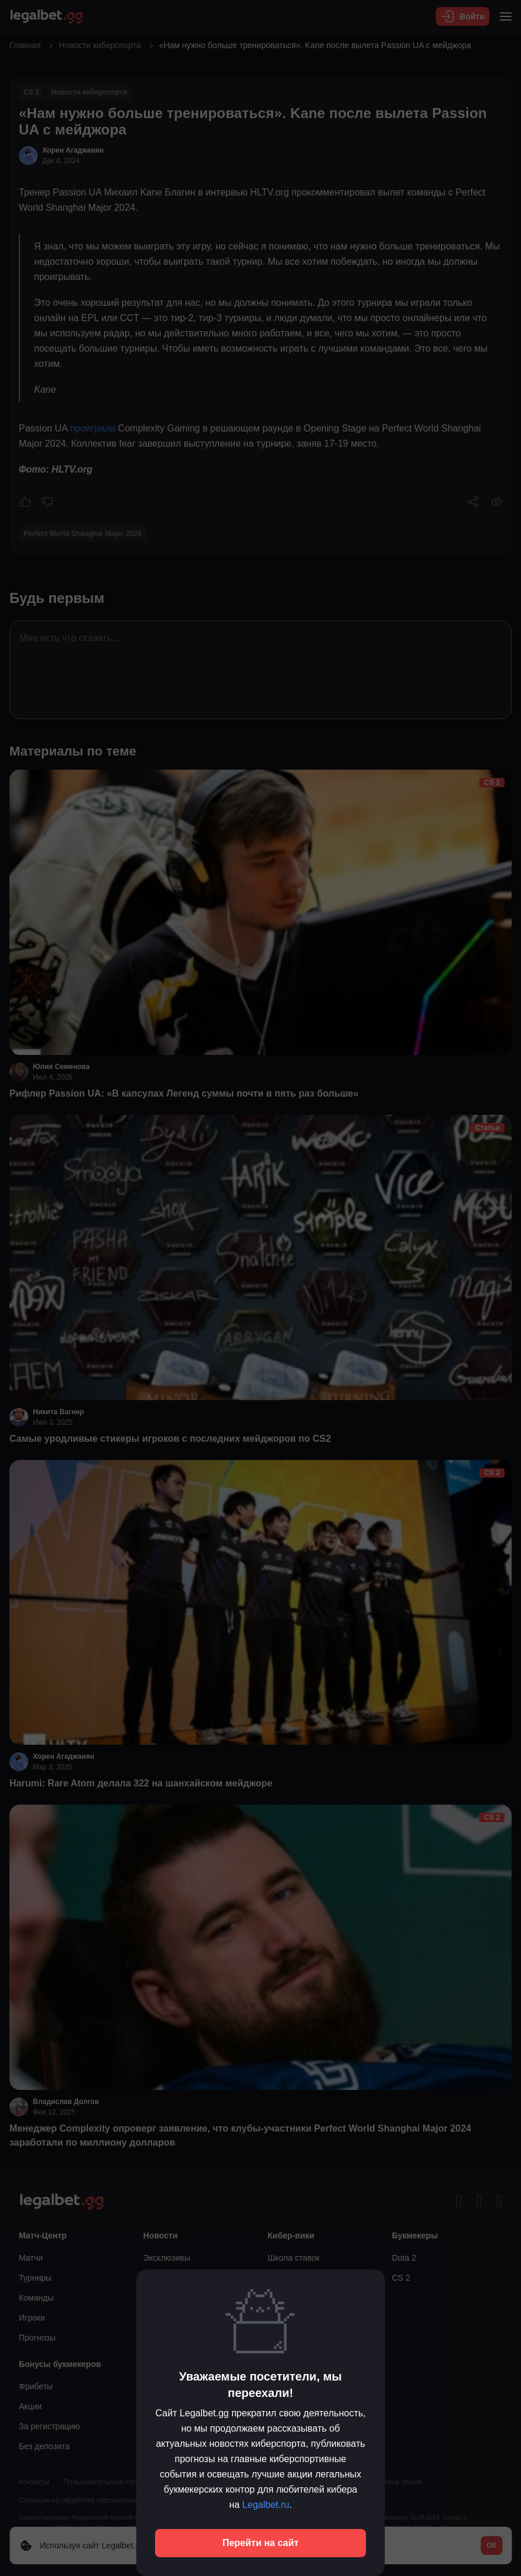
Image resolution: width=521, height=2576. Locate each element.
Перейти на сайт (261, 2543)
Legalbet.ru (265, 2505)
